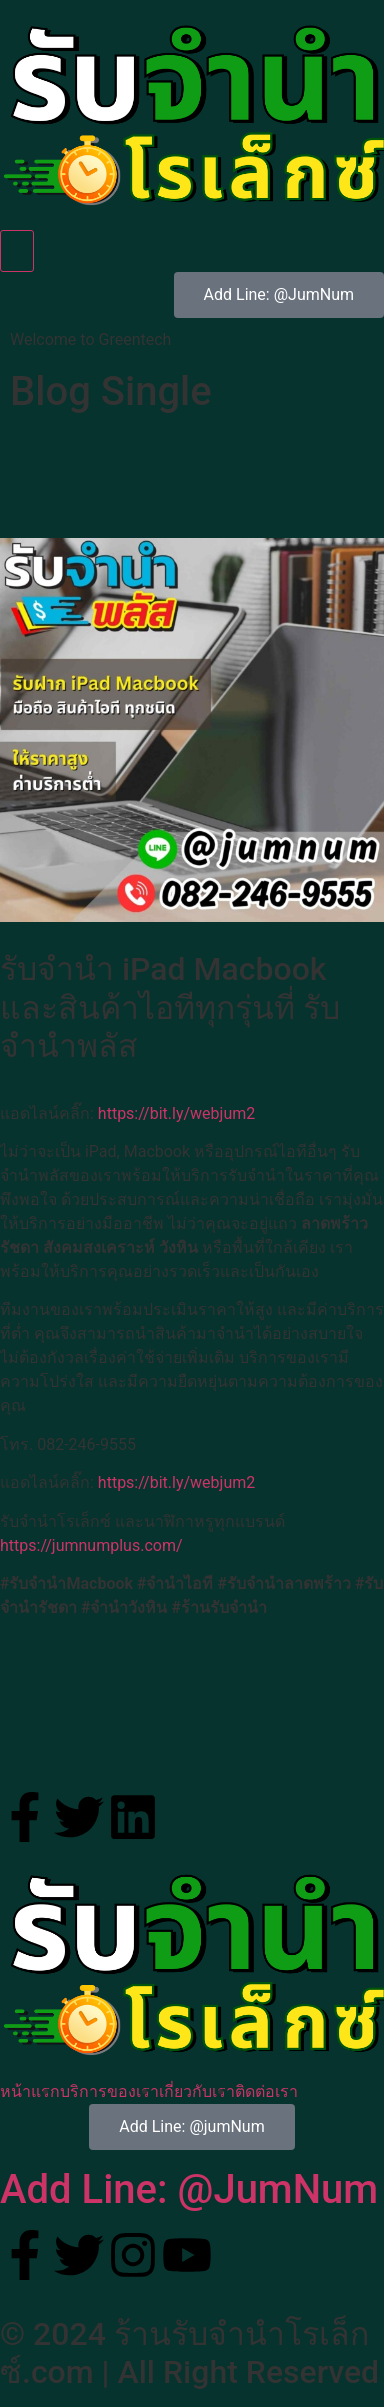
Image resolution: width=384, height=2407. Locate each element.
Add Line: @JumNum (189, 2189)
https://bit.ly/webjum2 (176, 1113)
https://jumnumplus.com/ (91, 1545)
